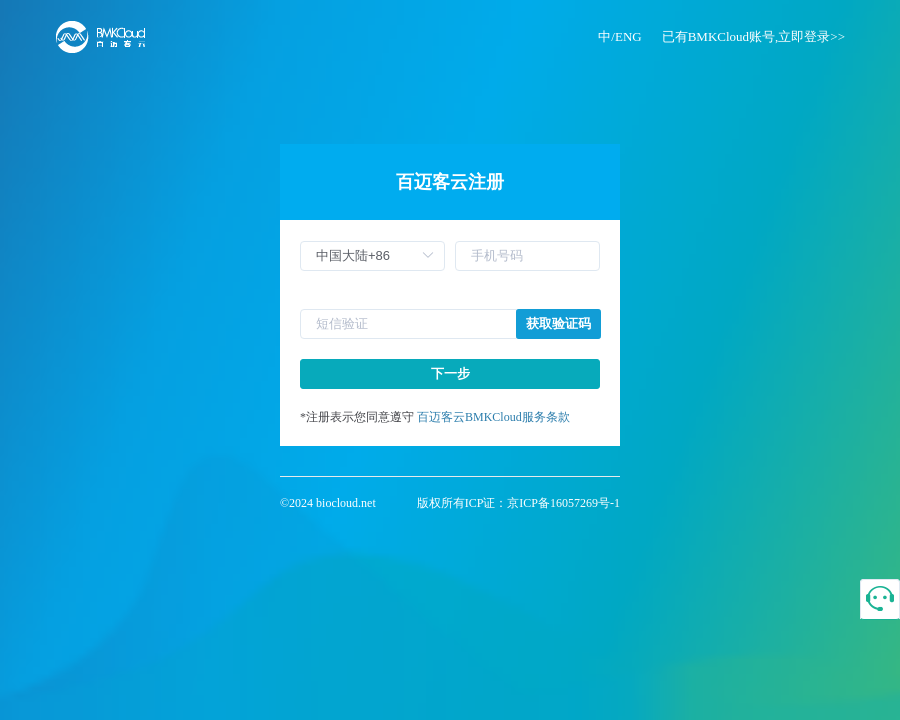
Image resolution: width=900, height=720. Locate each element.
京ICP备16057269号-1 (563, 503)
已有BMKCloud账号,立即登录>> (753, 36)
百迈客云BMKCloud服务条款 (493, 417)
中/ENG (619, 36)
